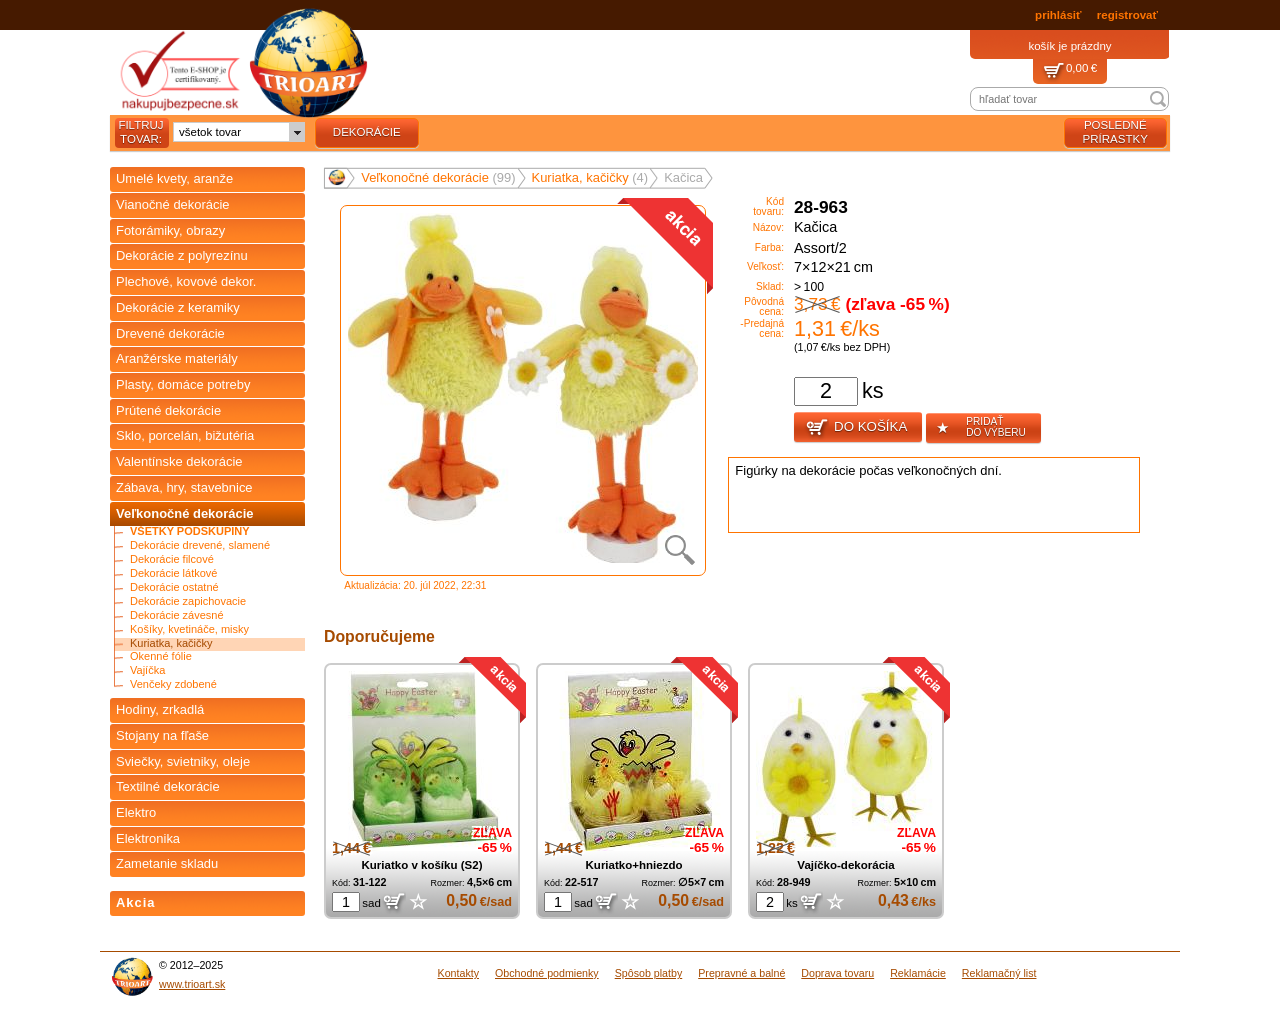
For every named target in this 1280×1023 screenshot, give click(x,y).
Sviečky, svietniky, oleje (183, 761)
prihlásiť (1058, 15)
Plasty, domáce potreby (183, 384)
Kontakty (458, 973)
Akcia (136, 902)
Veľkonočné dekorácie (184, 513)
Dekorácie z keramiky (178, 307)
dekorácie (367, 132)
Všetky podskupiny (190, 531)
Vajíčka (147, 670)
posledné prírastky (1115, 132)
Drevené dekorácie (170, 333)
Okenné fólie (161, 656)
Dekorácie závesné (177, 615)
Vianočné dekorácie (173, 204)
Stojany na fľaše (162, 735)
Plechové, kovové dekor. (186, 281)
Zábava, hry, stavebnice (184, 487)
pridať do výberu (980, 428)
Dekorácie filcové (172, 559)
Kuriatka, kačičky (171, 643)
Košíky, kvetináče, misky (189, 629)
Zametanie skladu (167, 863)
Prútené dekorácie (168, 410)
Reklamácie (918, 973)
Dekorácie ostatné (174, 587)
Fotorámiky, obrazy (170, 230)
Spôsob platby (649, 973)
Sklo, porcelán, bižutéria (185, 435)
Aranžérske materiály (177, 358)
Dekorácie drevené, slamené (200, 545)
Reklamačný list (999, 973)
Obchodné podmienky (547, 973)
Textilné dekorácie (168, 786)
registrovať (1127, 15)
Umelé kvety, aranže (174, 178)
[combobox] (239, 132)
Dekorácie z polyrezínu (182, 255)
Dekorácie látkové (173, 573)
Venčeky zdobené (173, 684)
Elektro (136, 812)
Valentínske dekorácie (179, 461)
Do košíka (855, 428)
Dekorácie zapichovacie (188, 601)
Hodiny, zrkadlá (160, 709)
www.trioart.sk (192, 984)
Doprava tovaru (837, 973)
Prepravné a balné (741, 973)
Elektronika (148, 838)
